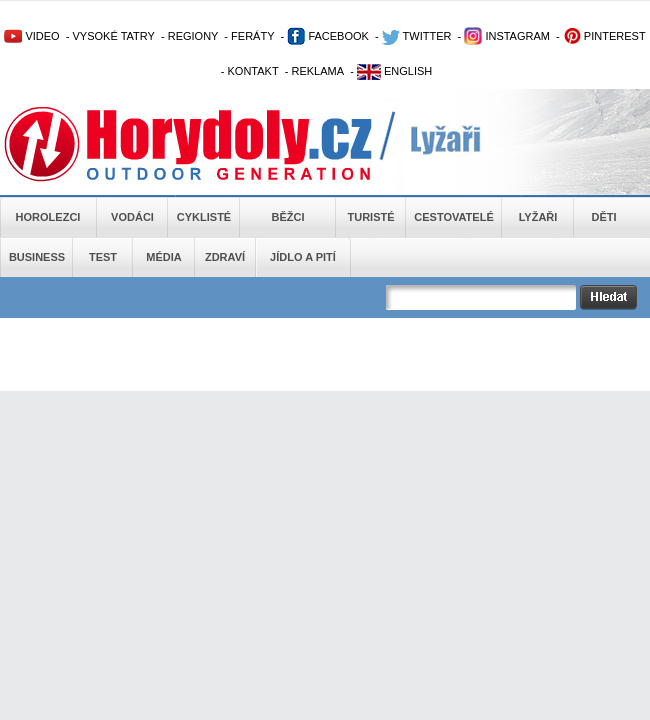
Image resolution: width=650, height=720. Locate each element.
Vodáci (132, 217)
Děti (603, 217)
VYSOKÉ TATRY (114, 36)
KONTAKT (253, 71)
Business (37, 257)
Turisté (370, 217)
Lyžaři (538, 217)
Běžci (288, 217)
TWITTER (417, 36)
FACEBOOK (328, 36)
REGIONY (193, 36)
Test (103, 257)
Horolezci (48, 217)
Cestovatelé (453, 217)
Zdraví (225, 257)
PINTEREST (604, 36)
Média (163, 257)
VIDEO (31, 36)
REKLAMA (317, 71)
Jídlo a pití (303, 257)
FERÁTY (252, 36)
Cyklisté (204, 217)
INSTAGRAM (507, 36)
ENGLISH (394, 71)
